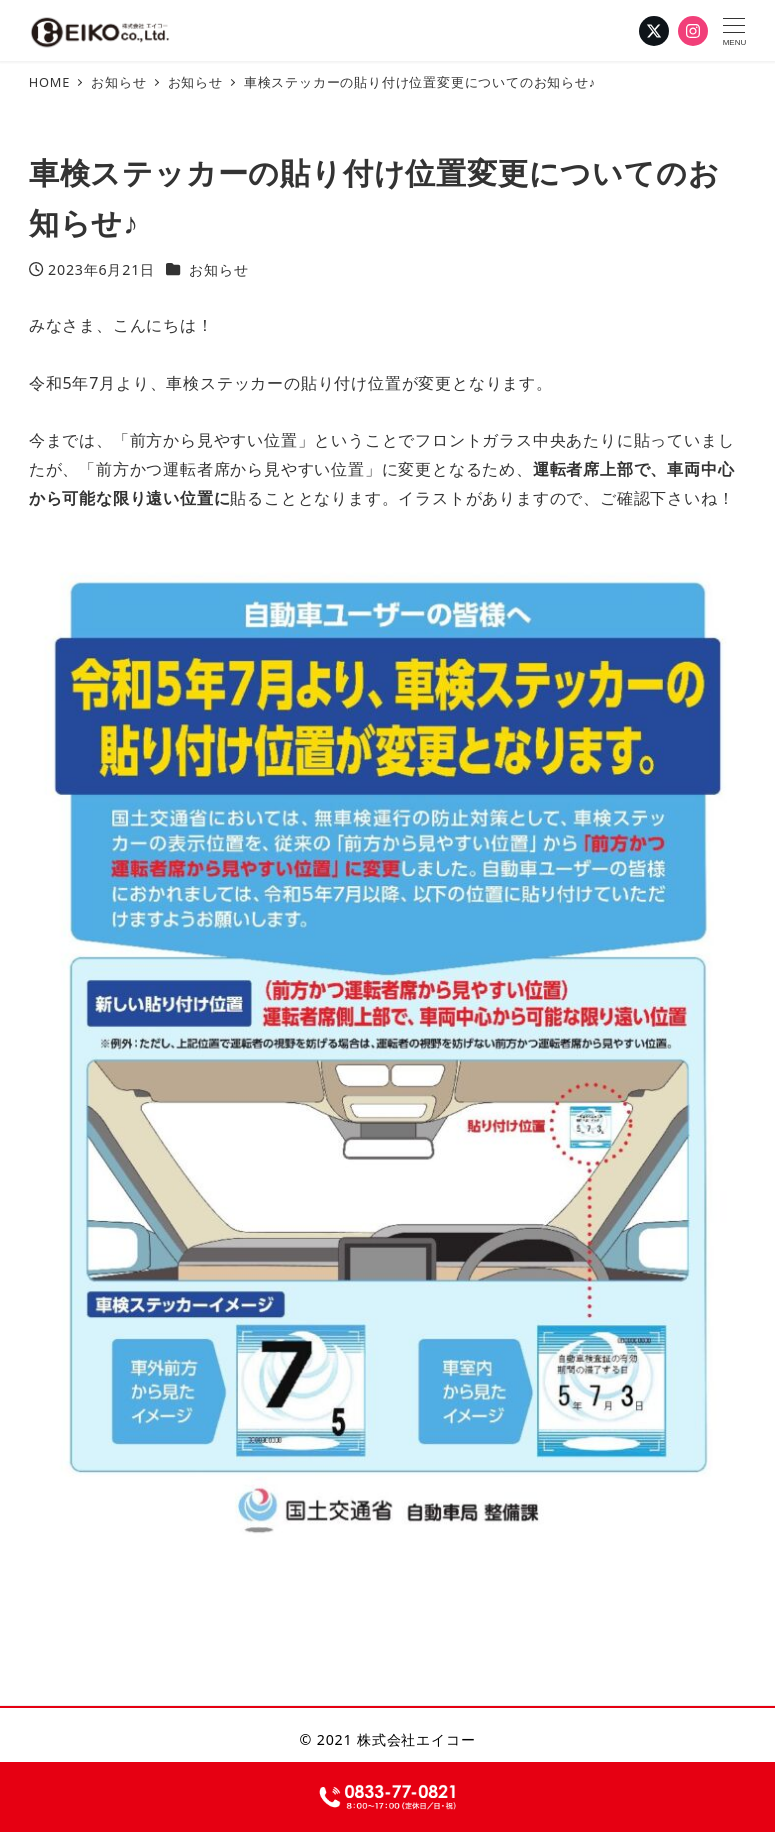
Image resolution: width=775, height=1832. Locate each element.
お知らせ (218, 269)
